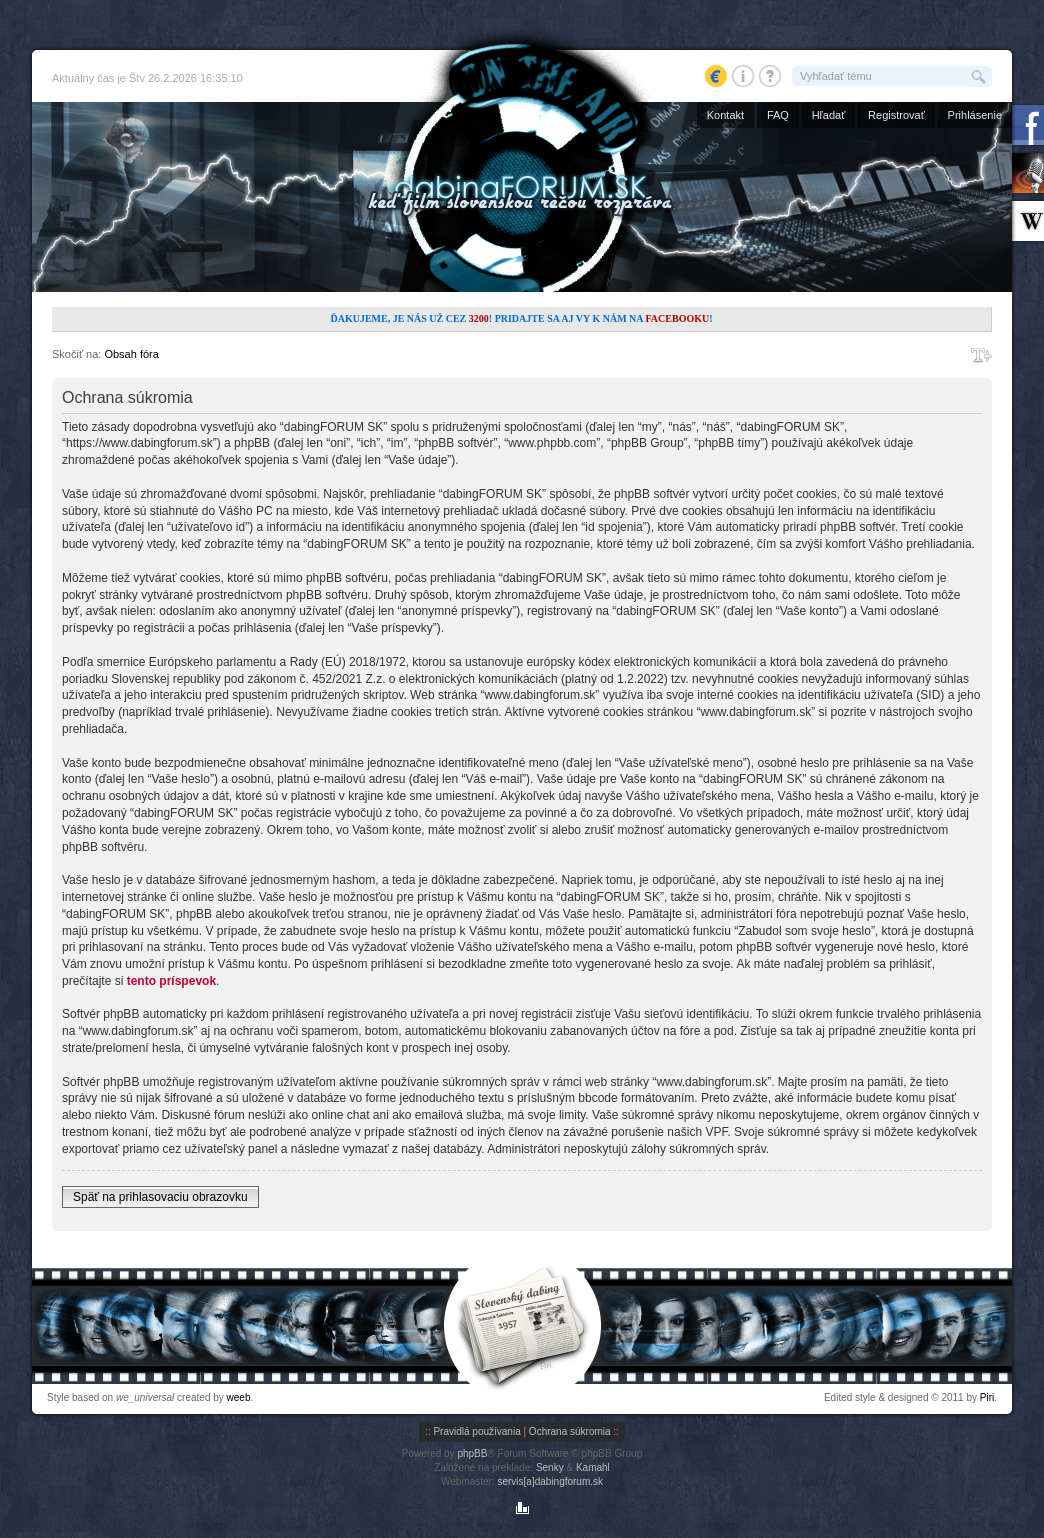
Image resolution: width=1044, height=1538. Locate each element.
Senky (550, 1467)
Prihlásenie (975, 115)
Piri (987, 1397)
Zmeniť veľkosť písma (981, 355)
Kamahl (593, 1467)
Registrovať (896, 115)
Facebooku (677, 318)
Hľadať (829, 115)
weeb (239, 1397)
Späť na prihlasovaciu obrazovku (160, 1197)
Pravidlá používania (476, 1431)
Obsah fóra (131, 354)
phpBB (472, 1453)
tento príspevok (171, 981)
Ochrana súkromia (570, 1431)
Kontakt (725, 115)
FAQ (778, 115)
